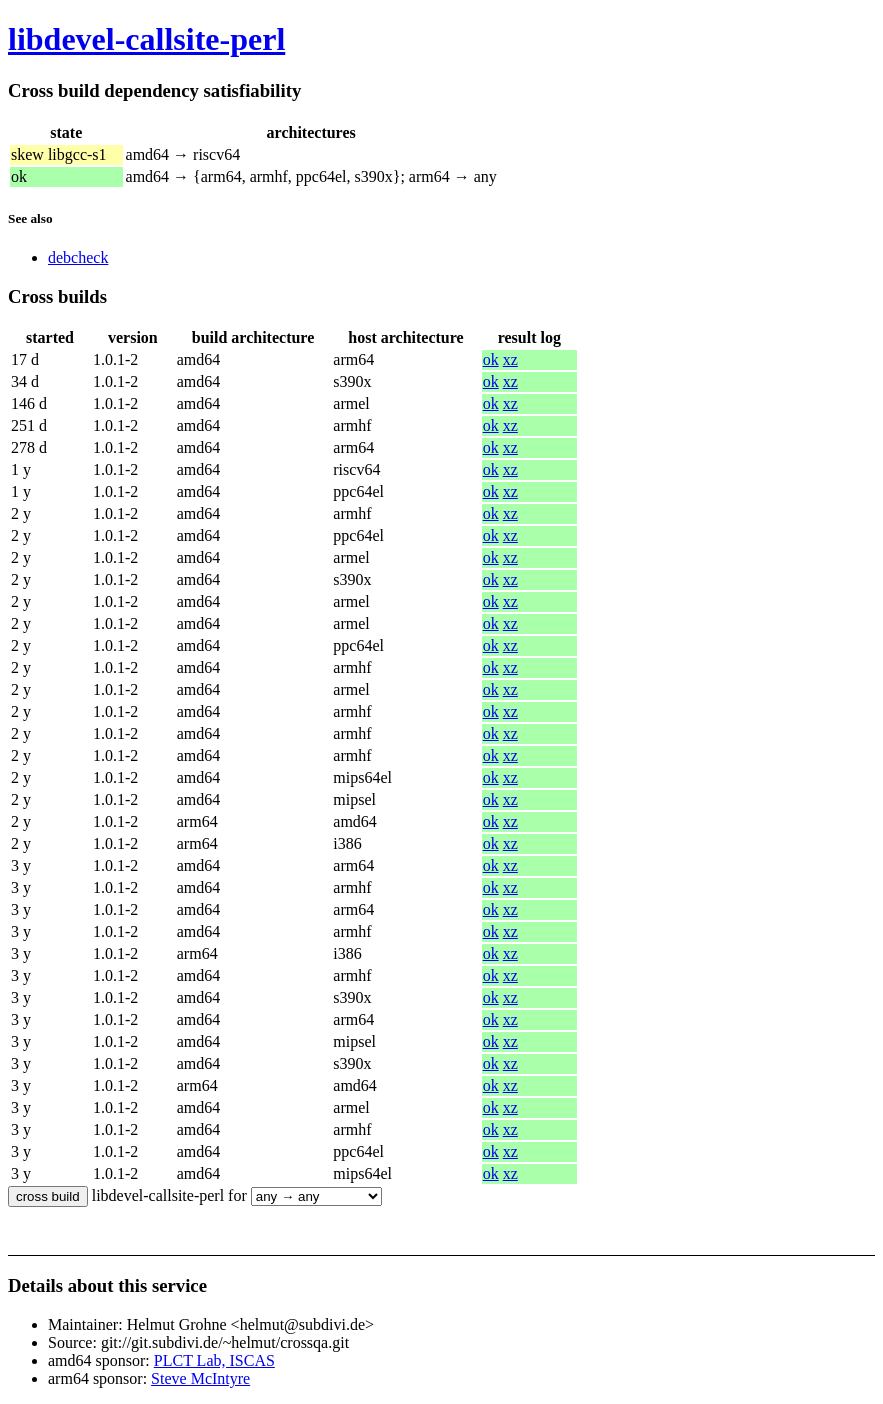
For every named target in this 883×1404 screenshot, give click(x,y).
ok (491, 359)
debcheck (78, 257)
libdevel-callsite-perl (146, 39)
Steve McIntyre (200, 1378)
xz (510, 359)
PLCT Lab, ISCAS (214, 1360)
